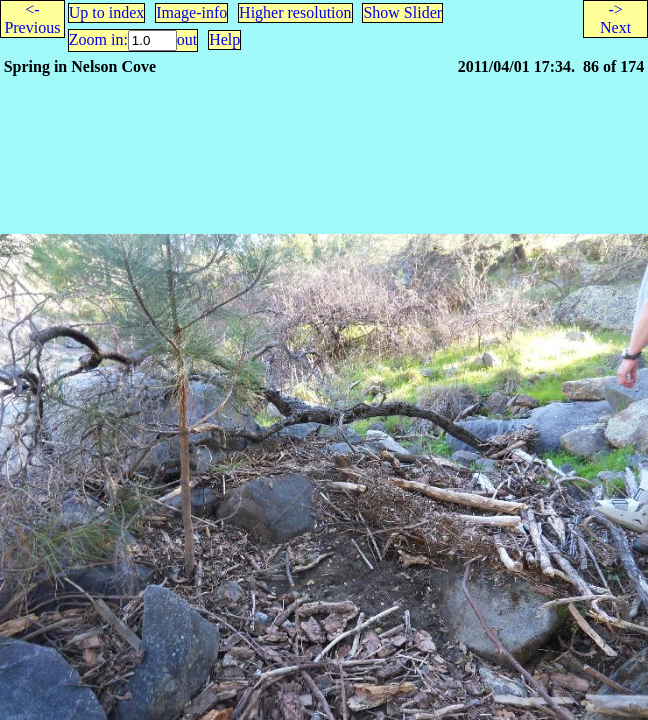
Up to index (107, 12)
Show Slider (402, 12)
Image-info (191, 12)
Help (224, 39)
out (187, 39)
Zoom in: (98, 39)
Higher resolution (295, 12)
